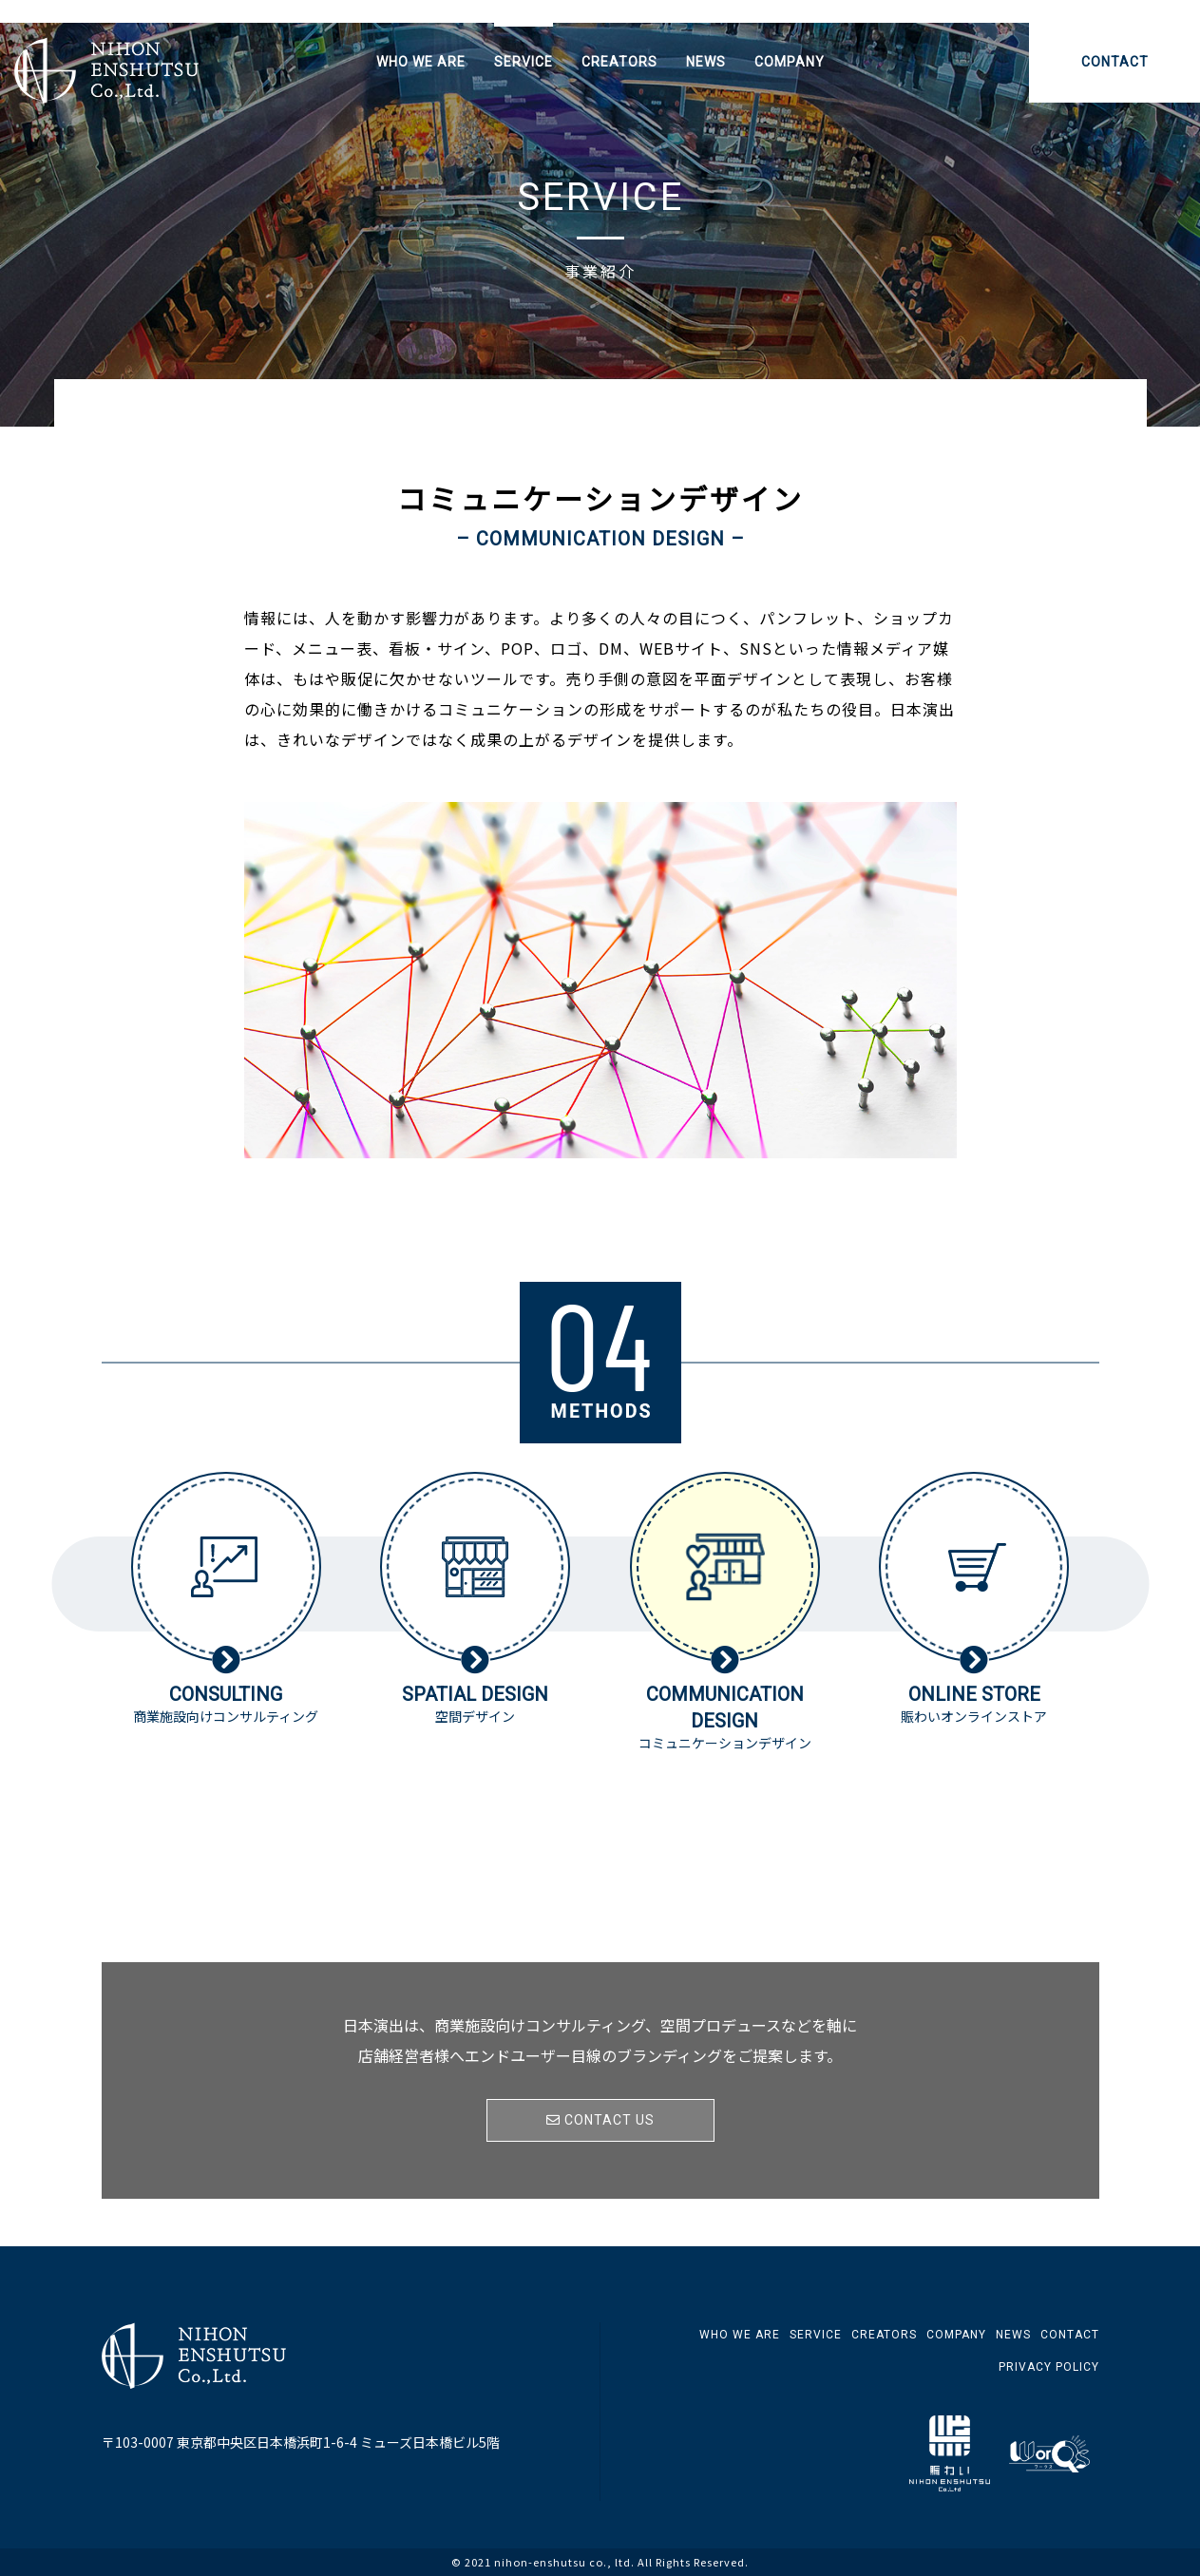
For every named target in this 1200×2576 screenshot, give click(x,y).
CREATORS (619, 61)
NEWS (706, 61)
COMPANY (789, 61)
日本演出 (106, 71)
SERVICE (523, 61)
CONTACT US (600, 2120)
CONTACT (1115, 61)
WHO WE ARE (421, 61)
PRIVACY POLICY (1049, 2367)
